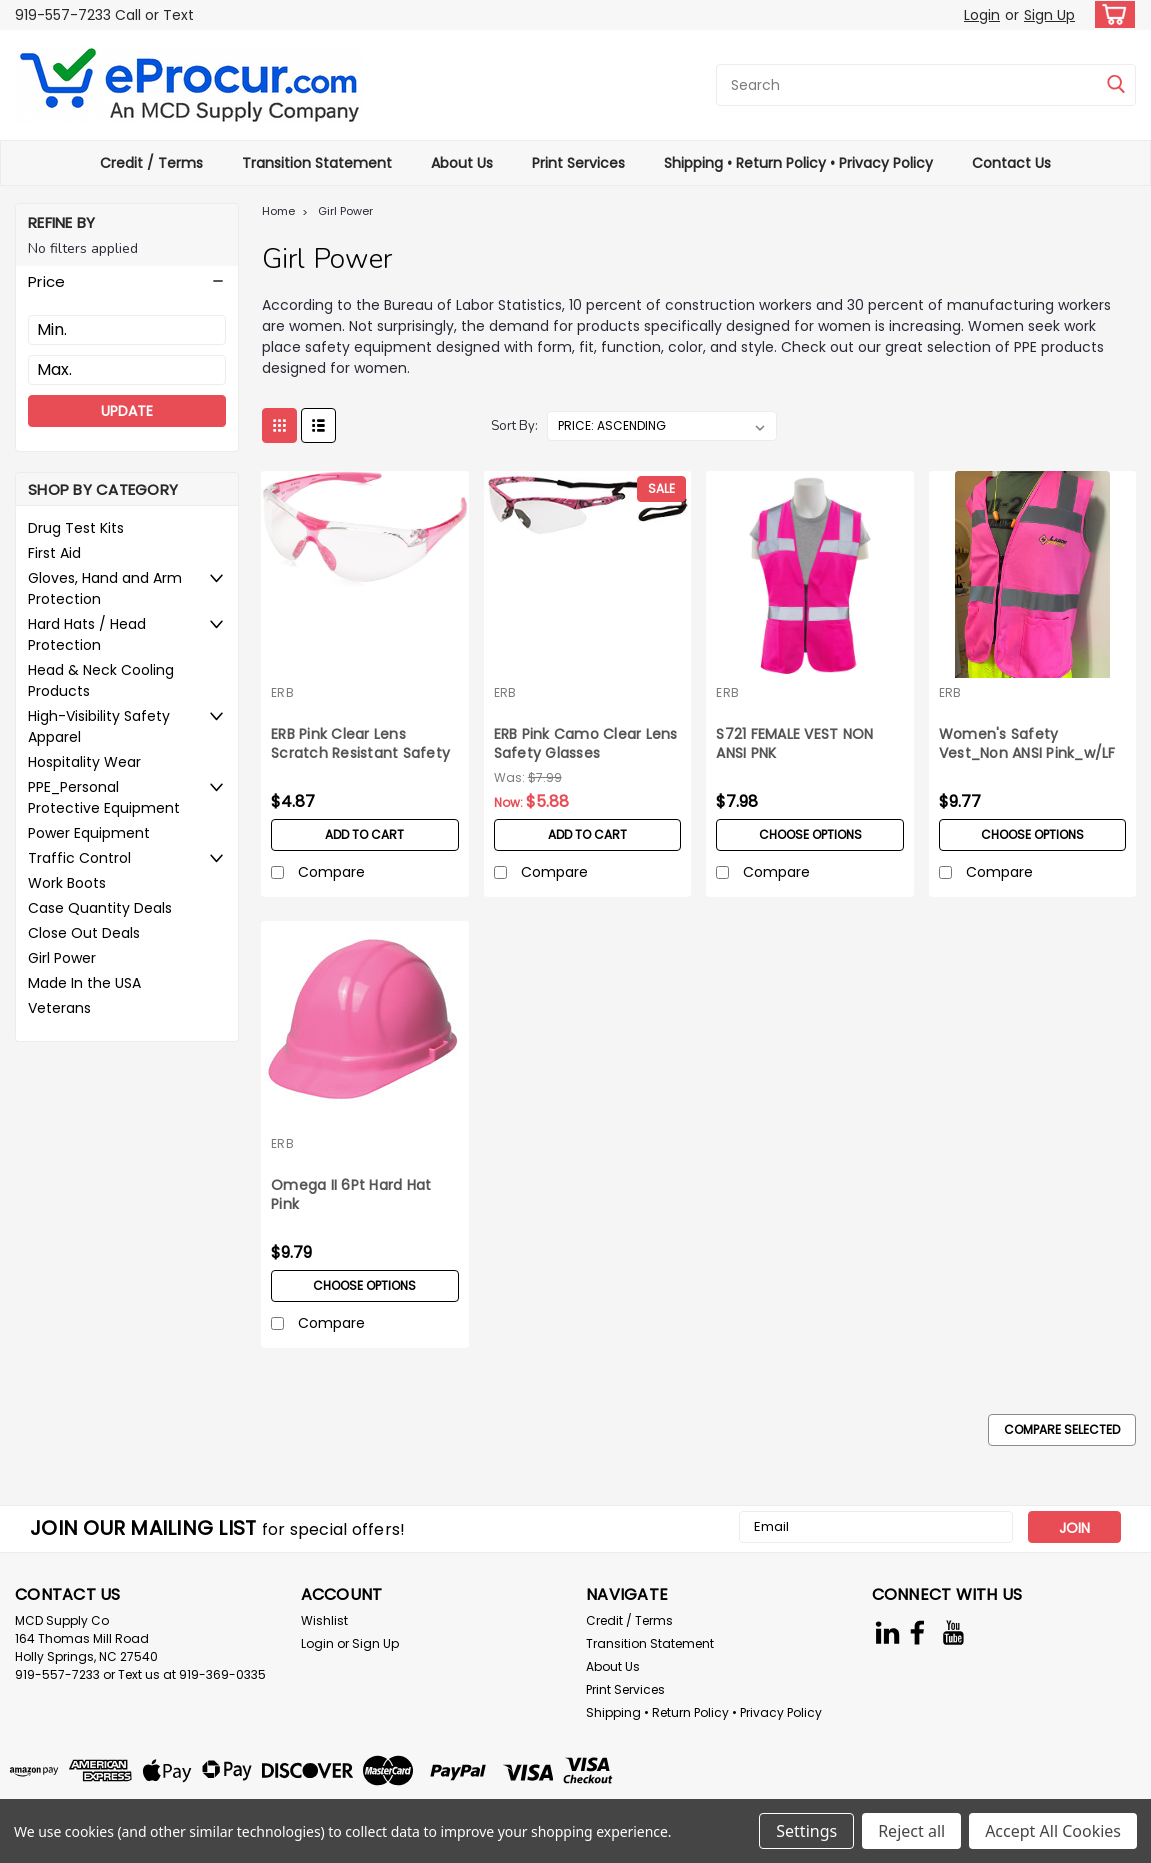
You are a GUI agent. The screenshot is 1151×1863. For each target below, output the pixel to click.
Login (982, 15)
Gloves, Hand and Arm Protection (105, 588)
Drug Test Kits (76, 528)
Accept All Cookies (1053, 1831)
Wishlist (324, 1620)
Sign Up (1049, 15)
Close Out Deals (84, 933)
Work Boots (67, 883)
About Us (462, 163)
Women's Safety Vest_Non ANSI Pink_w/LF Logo (1027, 745)
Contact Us (1011, 163)
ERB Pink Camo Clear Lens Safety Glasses (586, 744)
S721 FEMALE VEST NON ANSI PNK (794, 744)
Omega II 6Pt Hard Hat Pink (351, 1195)
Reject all (911, 1831)
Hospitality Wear (84, 762)
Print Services (578, 163)
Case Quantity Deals (100, 908)
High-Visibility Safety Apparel (99, 726)
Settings (806, 1831)
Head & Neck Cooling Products (101, 680)
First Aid (54, 553)
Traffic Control (79, 858)
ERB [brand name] (282, 692)
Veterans (59, 1008)
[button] (127, 282)
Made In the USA (84, 983)
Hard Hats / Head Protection (87, 634)
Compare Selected (1062, 1429)
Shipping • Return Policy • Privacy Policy (798, 163)
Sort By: (514, 426)
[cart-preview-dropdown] (1110, 14)
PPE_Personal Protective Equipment (104, 797)
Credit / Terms (151, 163)
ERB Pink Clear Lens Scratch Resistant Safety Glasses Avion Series (360, 745)
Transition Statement (317, 163)
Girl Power (62, 958)
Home (278, 211)
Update (127, 411)
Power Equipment (89, 833)
